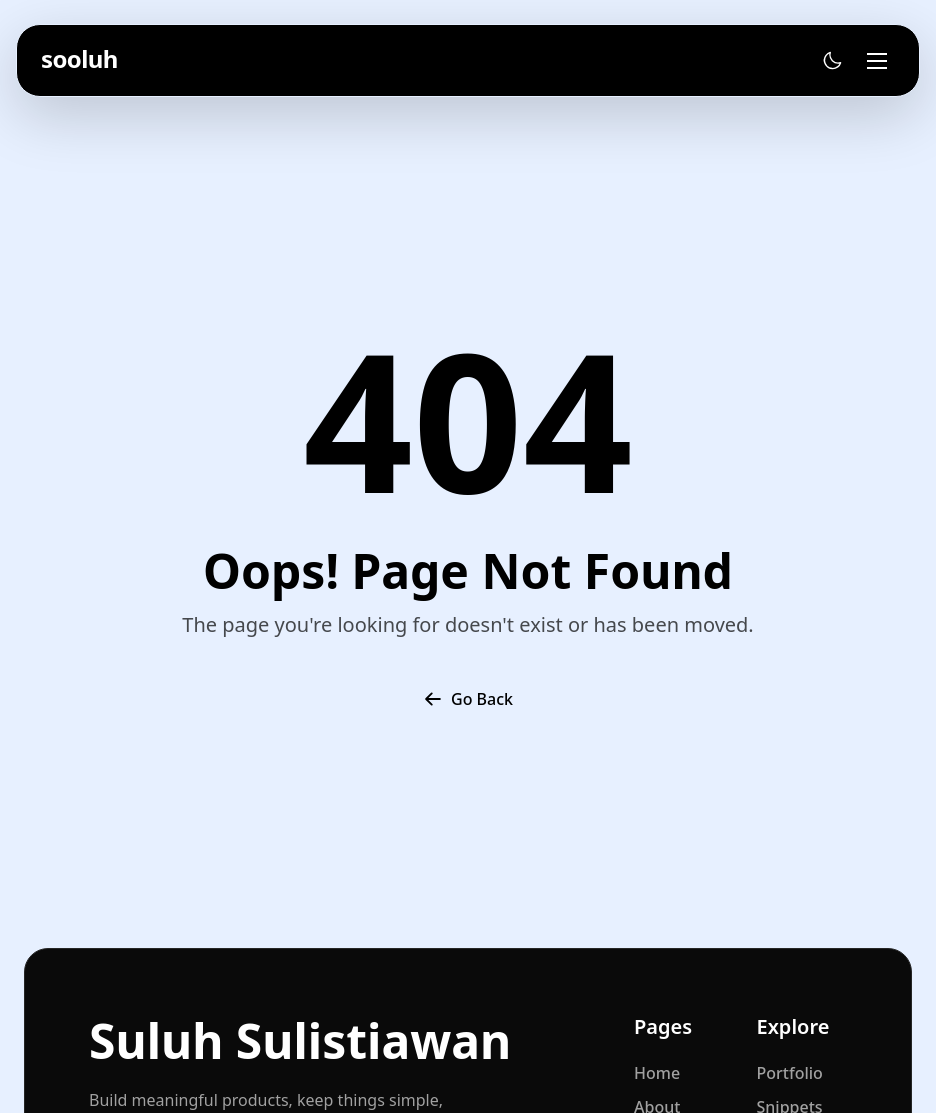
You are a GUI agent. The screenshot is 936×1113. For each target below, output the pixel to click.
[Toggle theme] (832, 61)
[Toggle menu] (877, 61)
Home (657, 1073)
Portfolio (790, 1073)
